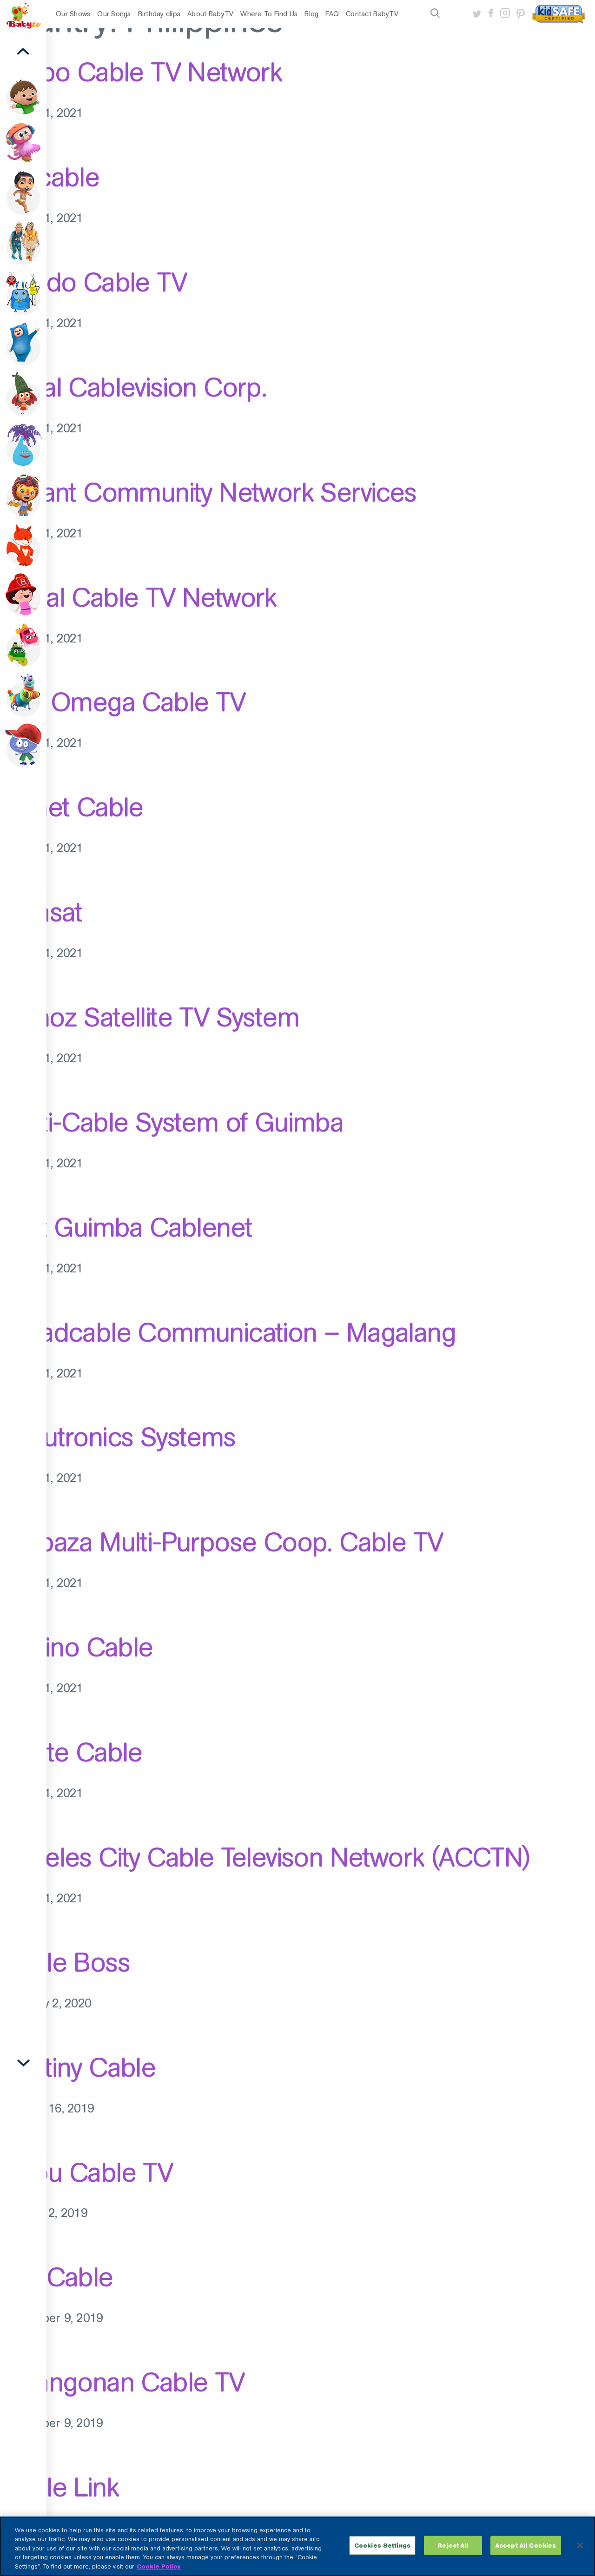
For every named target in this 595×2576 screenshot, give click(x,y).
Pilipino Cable (76, 1647)
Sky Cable (56, 2277)
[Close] (580, 2554)
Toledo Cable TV (93, 282)
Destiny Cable (77, 2067)
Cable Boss (65, 1962)
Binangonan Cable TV (122, 2382)
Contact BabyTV (372, 14)
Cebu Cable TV (86, 2172)
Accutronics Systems (118, 1437)
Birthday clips (159, 14)
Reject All (452, 2554)
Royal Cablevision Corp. (133, 387)
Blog (311, 14)
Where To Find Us (269, 14)
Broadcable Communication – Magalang (228, 1332)
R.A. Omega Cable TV (122, 702)
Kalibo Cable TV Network (141, 72)
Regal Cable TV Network (138, 597)
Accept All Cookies (526, 2554)
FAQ (332, 14)
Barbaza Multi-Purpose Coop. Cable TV (221, 1542)
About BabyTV (210, 14)
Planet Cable (71, 807)
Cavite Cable (71, 1752)
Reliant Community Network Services (208, 492)
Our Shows (73, 14)
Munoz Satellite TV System (149, 1017)
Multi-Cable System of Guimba (171, 1122)
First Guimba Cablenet (126, 1227)
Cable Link (59, 2487)
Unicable (49, 177)
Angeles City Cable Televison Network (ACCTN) (265, 1857)
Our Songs (114, 14)
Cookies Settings (382, 2554)
